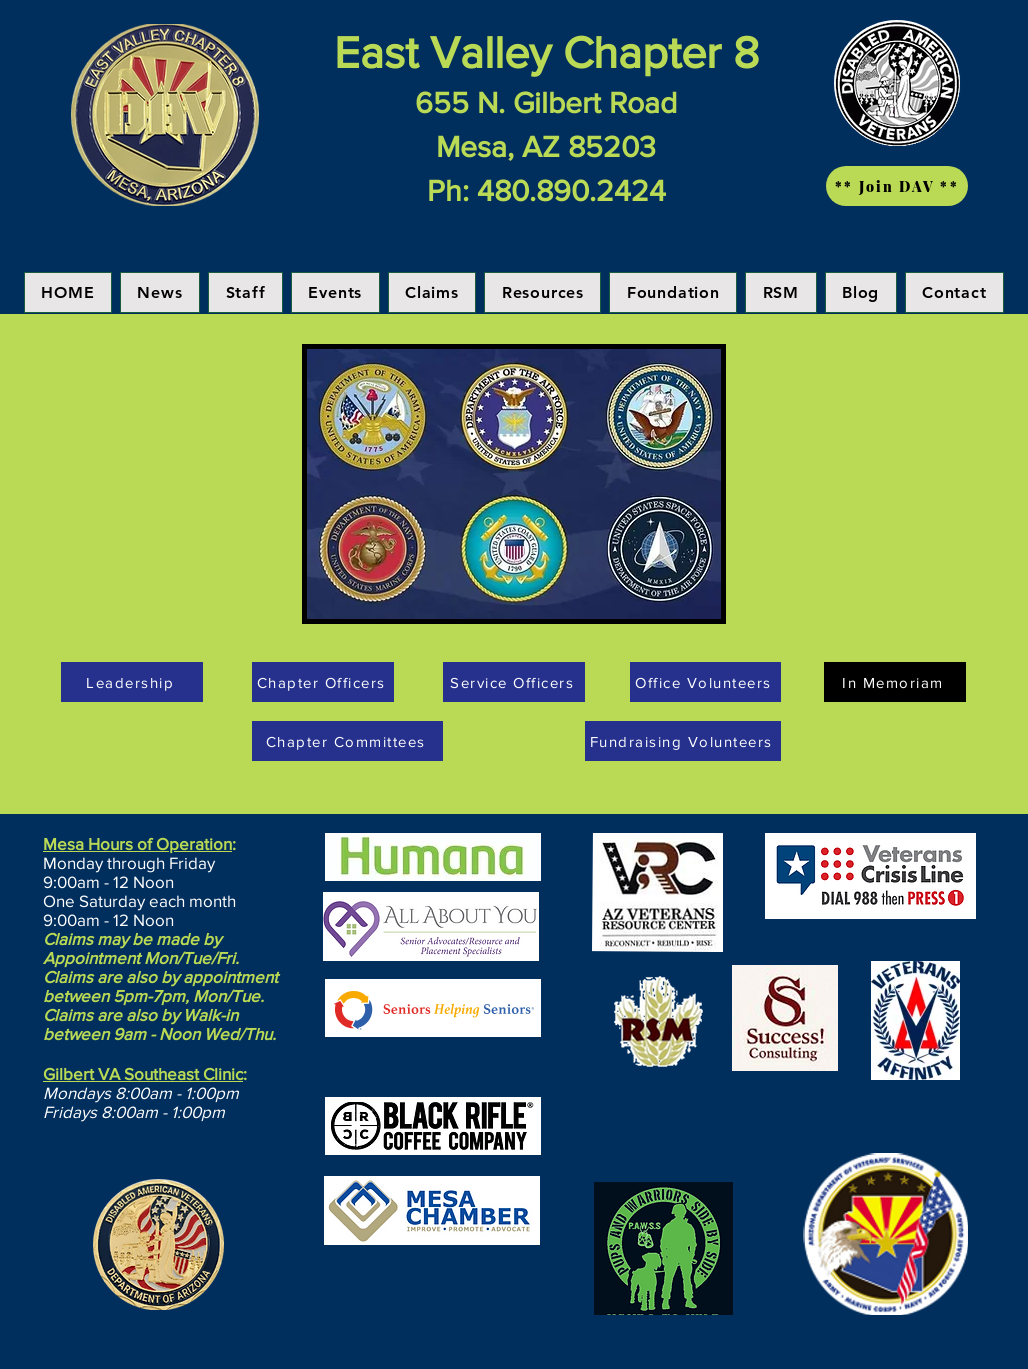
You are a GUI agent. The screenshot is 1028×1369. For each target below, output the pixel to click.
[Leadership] (132, 682)
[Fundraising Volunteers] (683, 741)
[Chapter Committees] (347, 741)
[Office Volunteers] (705, 682)
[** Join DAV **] (897, 186)
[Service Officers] (514, 682)
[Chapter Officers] (323, 682)
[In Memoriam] (895, 682)
